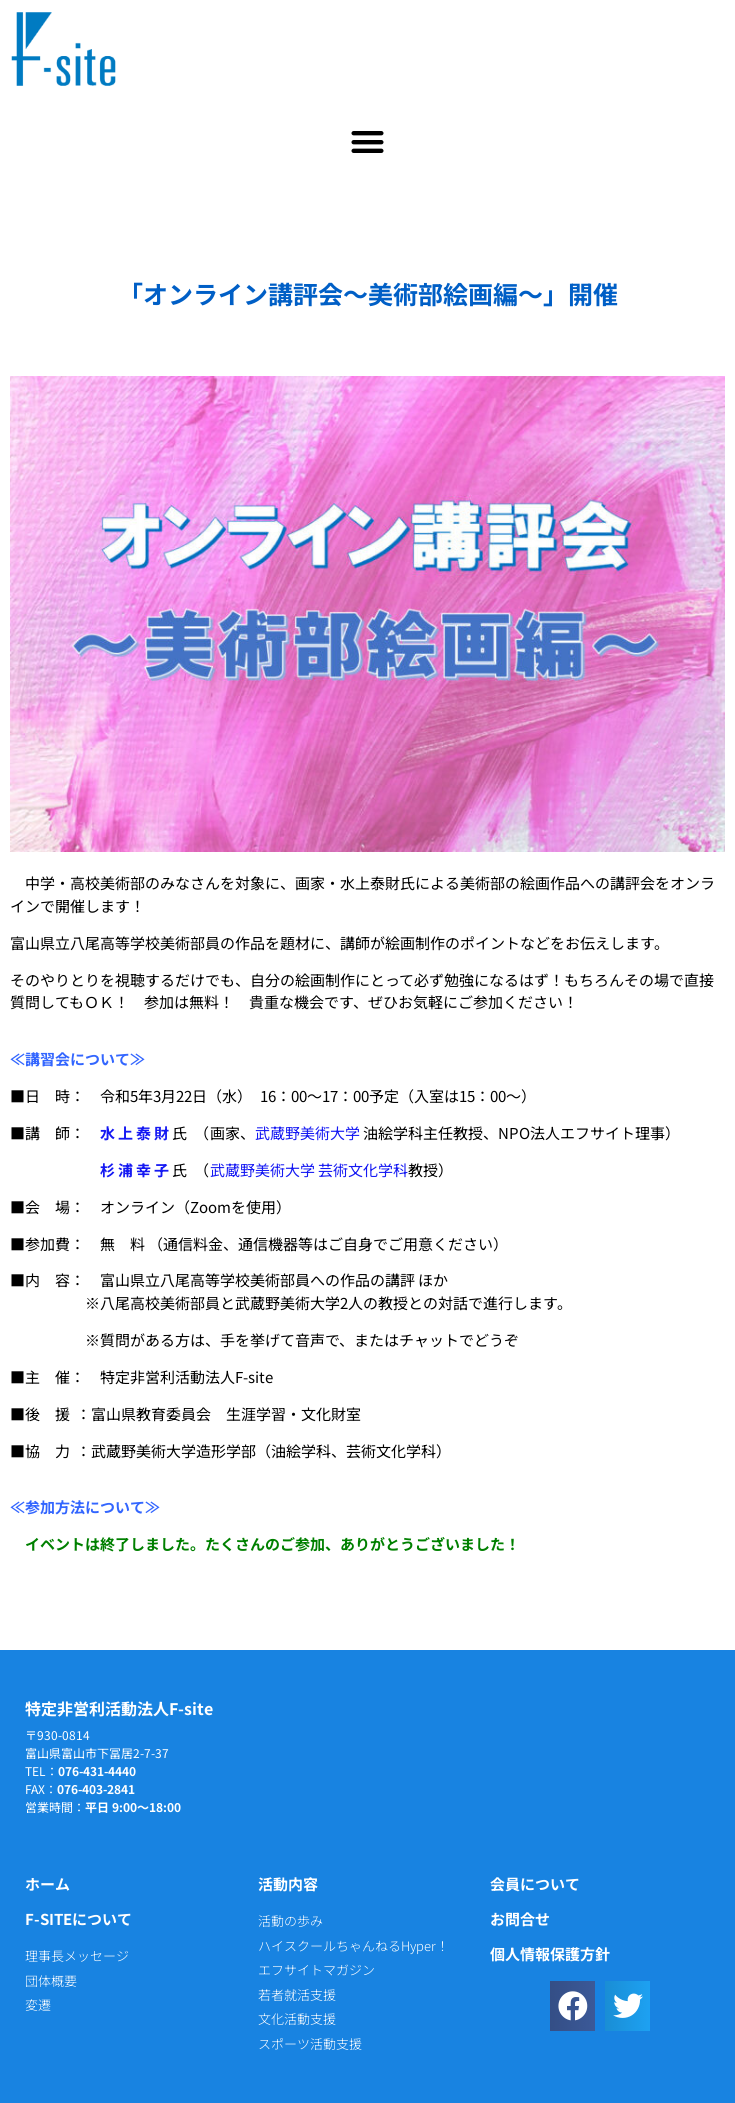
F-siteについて (78, 1918)
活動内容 (288, 1883)
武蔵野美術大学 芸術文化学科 (309, 1169)
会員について (535, 1883)
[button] (367, 141)
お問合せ (520, 1918)
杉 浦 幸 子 (134, 1169)
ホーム (47, 1883)
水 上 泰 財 (134, 1132)
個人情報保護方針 (550, 1953)
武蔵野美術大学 (307, 1132)
